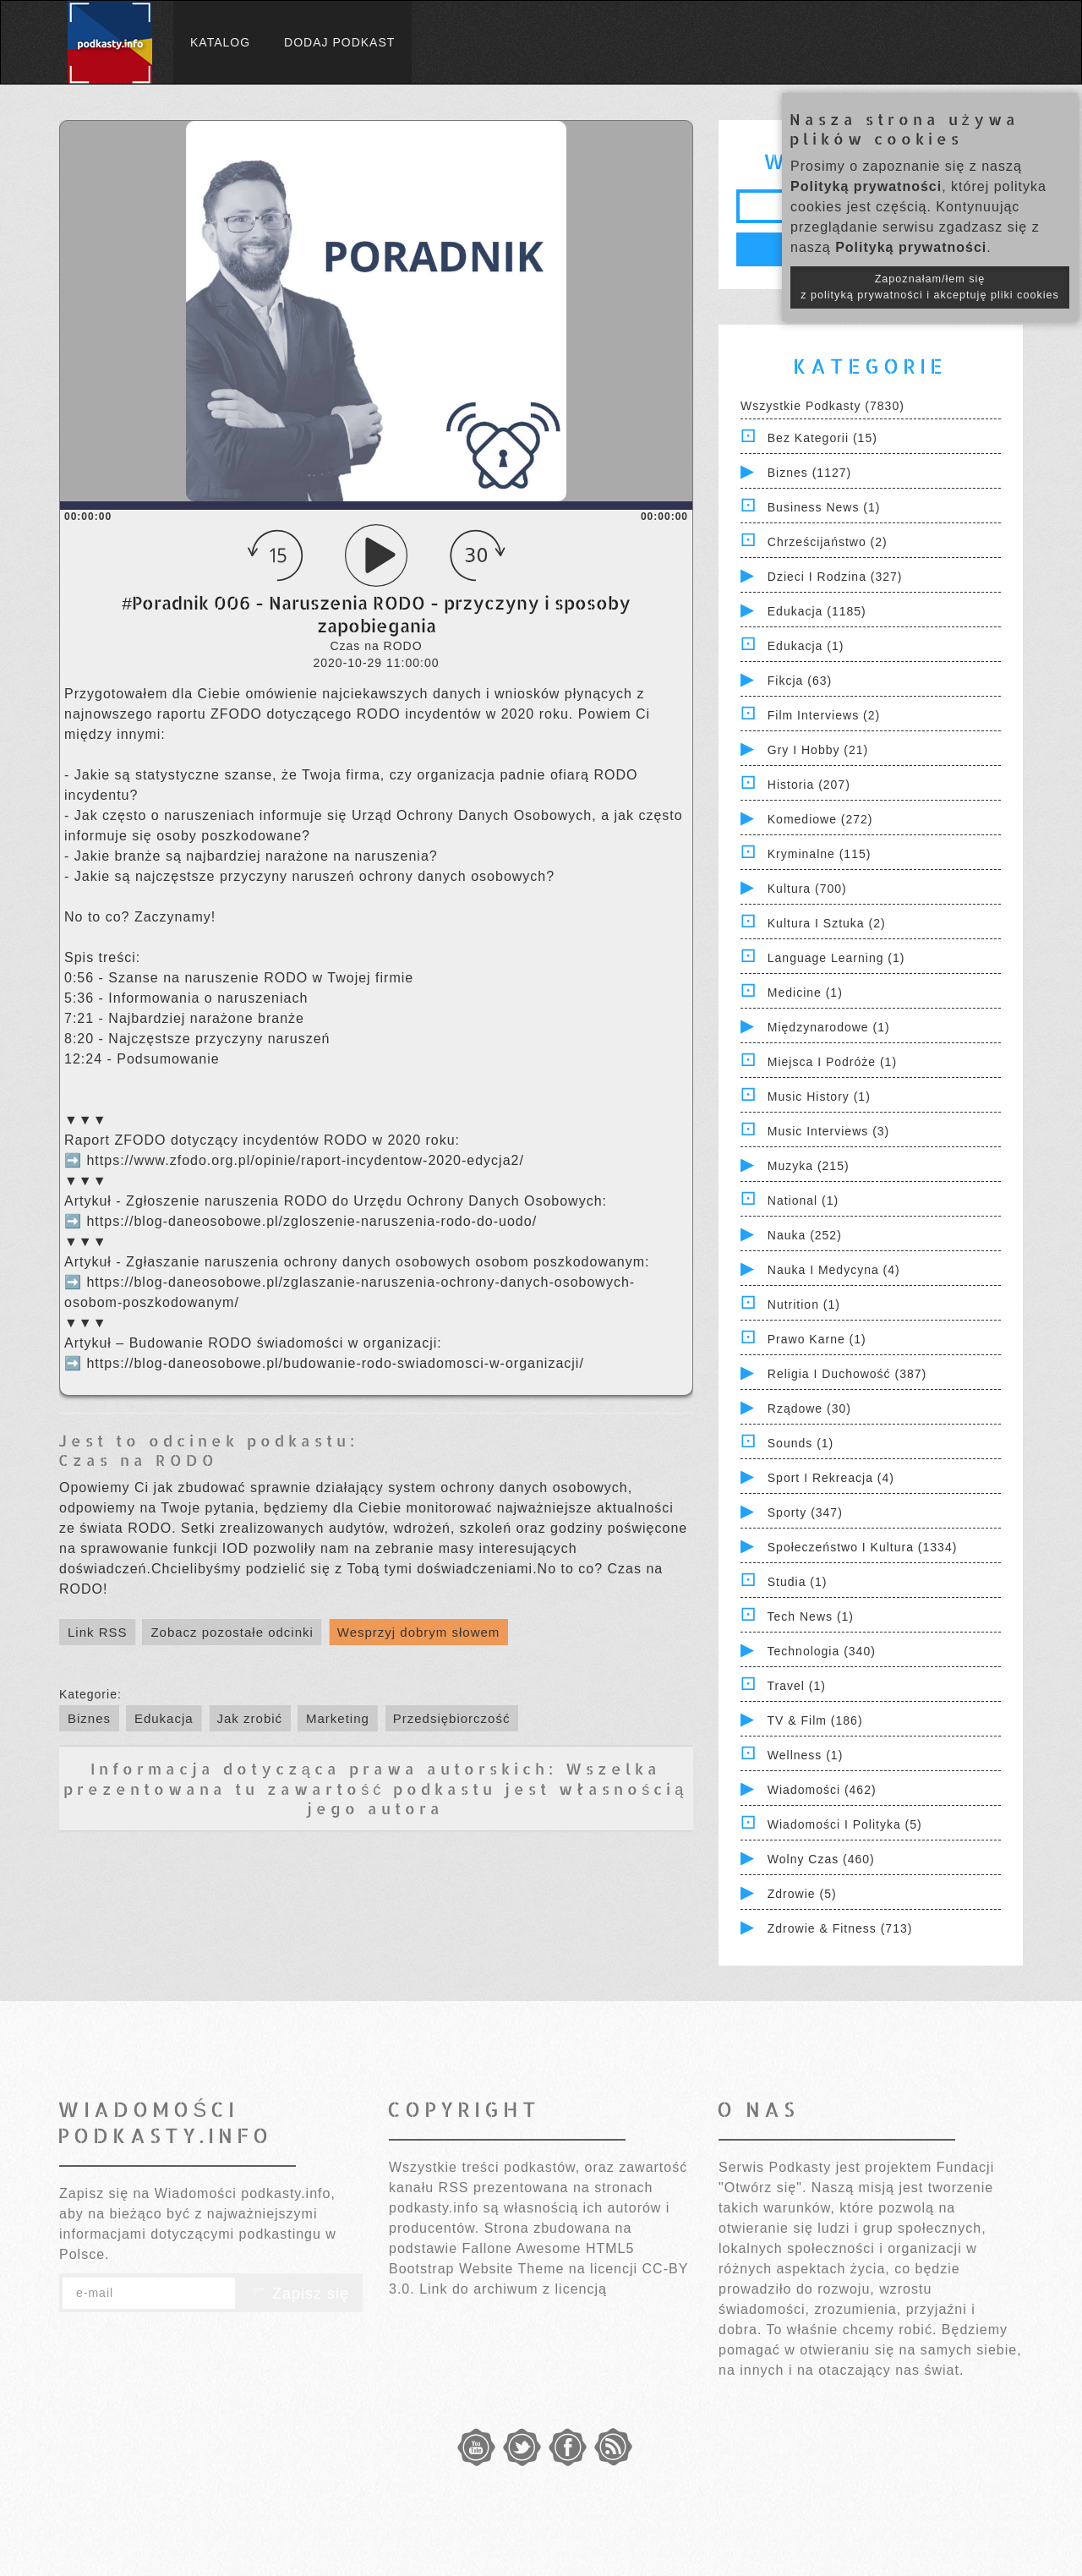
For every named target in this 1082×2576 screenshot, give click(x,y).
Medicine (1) (805, 992)
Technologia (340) (822, 1651)
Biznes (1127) (809, 472)
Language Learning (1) (836, 958)
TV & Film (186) (815, 1720)
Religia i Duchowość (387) (847, 1374)
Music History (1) (819, 1096)
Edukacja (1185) (817, 611)
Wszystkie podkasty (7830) (822, 406)
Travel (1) (797, 1686)
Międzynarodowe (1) (829, 1027)
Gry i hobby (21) (818, 750)
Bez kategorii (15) (822, 438)
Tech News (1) (811, 1616)
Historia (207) (809, 784)
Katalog (220, 42)
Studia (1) (798, 1582)
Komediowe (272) (820, 819)
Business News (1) (824, 507)
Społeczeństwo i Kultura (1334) (863, 1547)
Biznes (89, 1718)
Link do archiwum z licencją (513, 2289)
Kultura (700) (807, 888)
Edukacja (164, 1718)
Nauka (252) (805, 1235)
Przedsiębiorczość (452, 1718)
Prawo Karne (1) (817, 1339)
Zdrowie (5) (802, 1894)
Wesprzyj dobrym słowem (418, 1632)
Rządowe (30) (809, 1408)
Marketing (337, 1718)
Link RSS (98, 1632)
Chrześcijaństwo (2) (828, 542)
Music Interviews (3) (828, 1131)
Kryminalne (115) (820, 854)
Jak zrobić (250, 1718)
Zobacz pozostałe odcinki (231, 1632)
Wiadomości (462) (822, 1790)
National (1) (803, 1200)
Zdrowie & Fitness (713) (840, 1928)
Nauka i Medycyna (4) (834, 1270)
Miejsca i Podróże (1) (832, 1062)
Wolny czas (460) (821, 1859)
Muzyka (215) (809, 1166)
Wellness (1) (806, 1755)
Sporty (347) (805, 1512)
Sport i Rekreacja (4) (831, 1478)
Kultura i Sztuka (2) (827, 923)
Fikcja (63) (800, 680)
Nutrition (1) (804, 1304)
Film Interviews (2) (824, 715)
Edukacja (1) (806, 646)
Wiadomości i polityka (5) (845, 1824)
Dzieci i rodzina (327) (835, 576)
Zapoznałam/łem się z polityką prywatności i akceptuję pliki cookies (930, 287)
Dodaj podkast (339, 42)
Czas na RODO (138, 1459)
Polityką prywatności (866, 186)
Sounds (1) (800, 1443)
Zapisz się (299, 2293)
